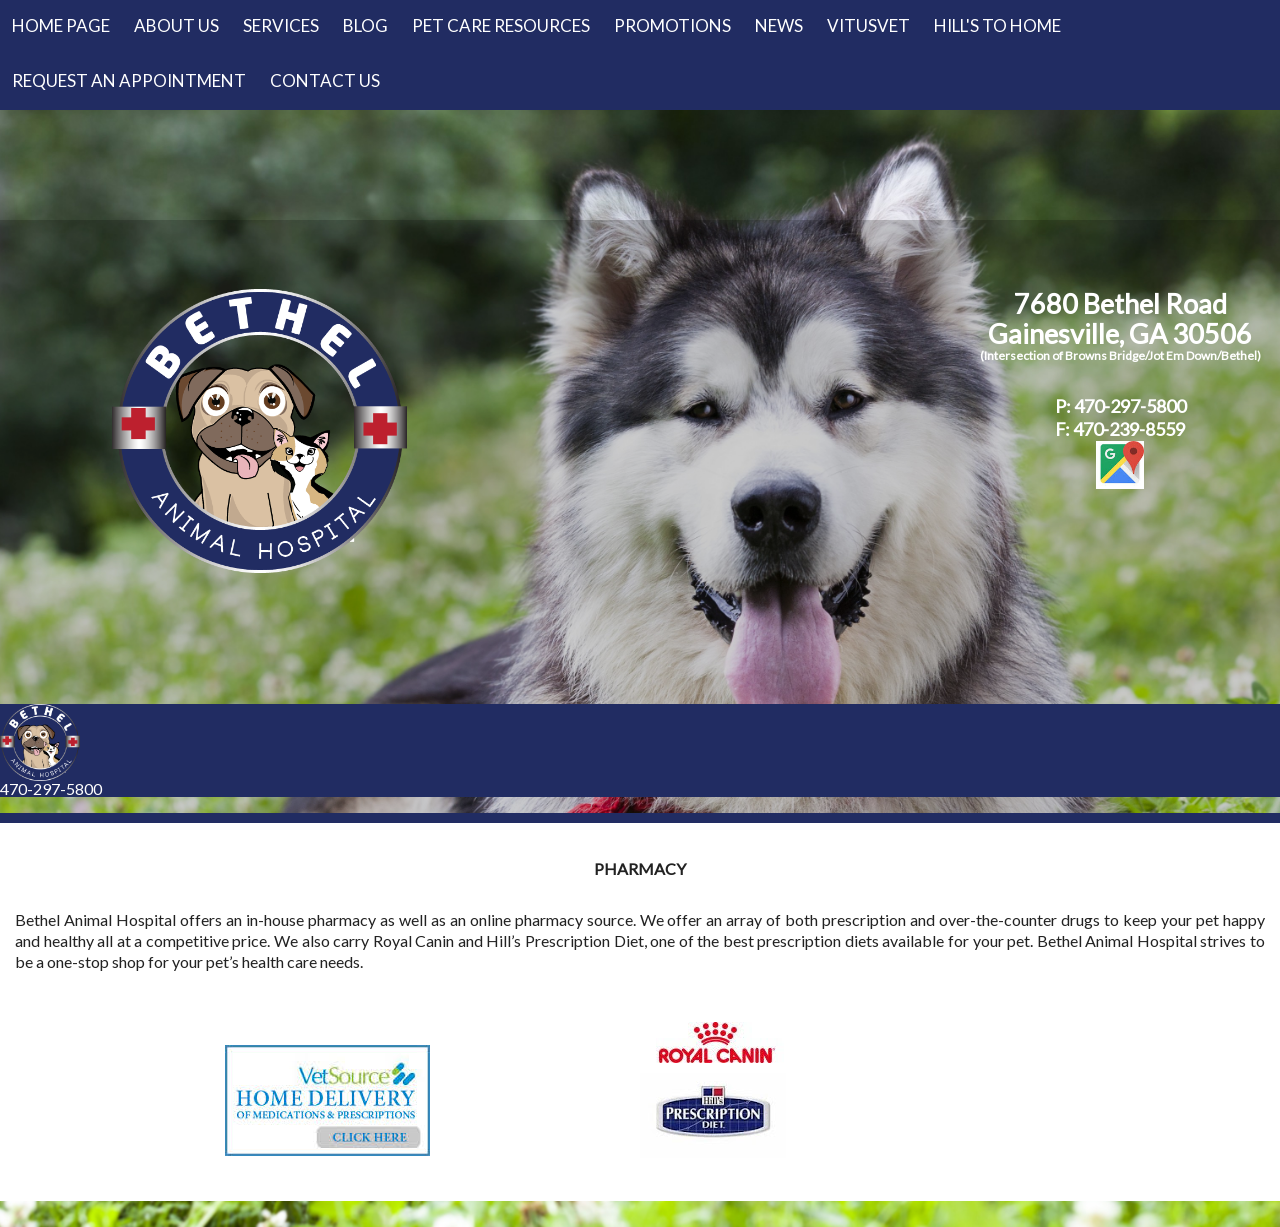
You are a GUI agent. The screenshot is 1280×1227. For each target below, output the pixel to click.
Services (281, 25)
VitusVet (868, 25)
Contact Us (325, 80)
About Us (176, 25)
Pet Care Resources (501, 25)
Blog (365, 25)
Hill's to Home (997, 25)
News (779, 25)
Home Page (61, 25)
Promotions (672, 25)
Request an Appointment (129, 80)
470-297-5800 (51, 788)
